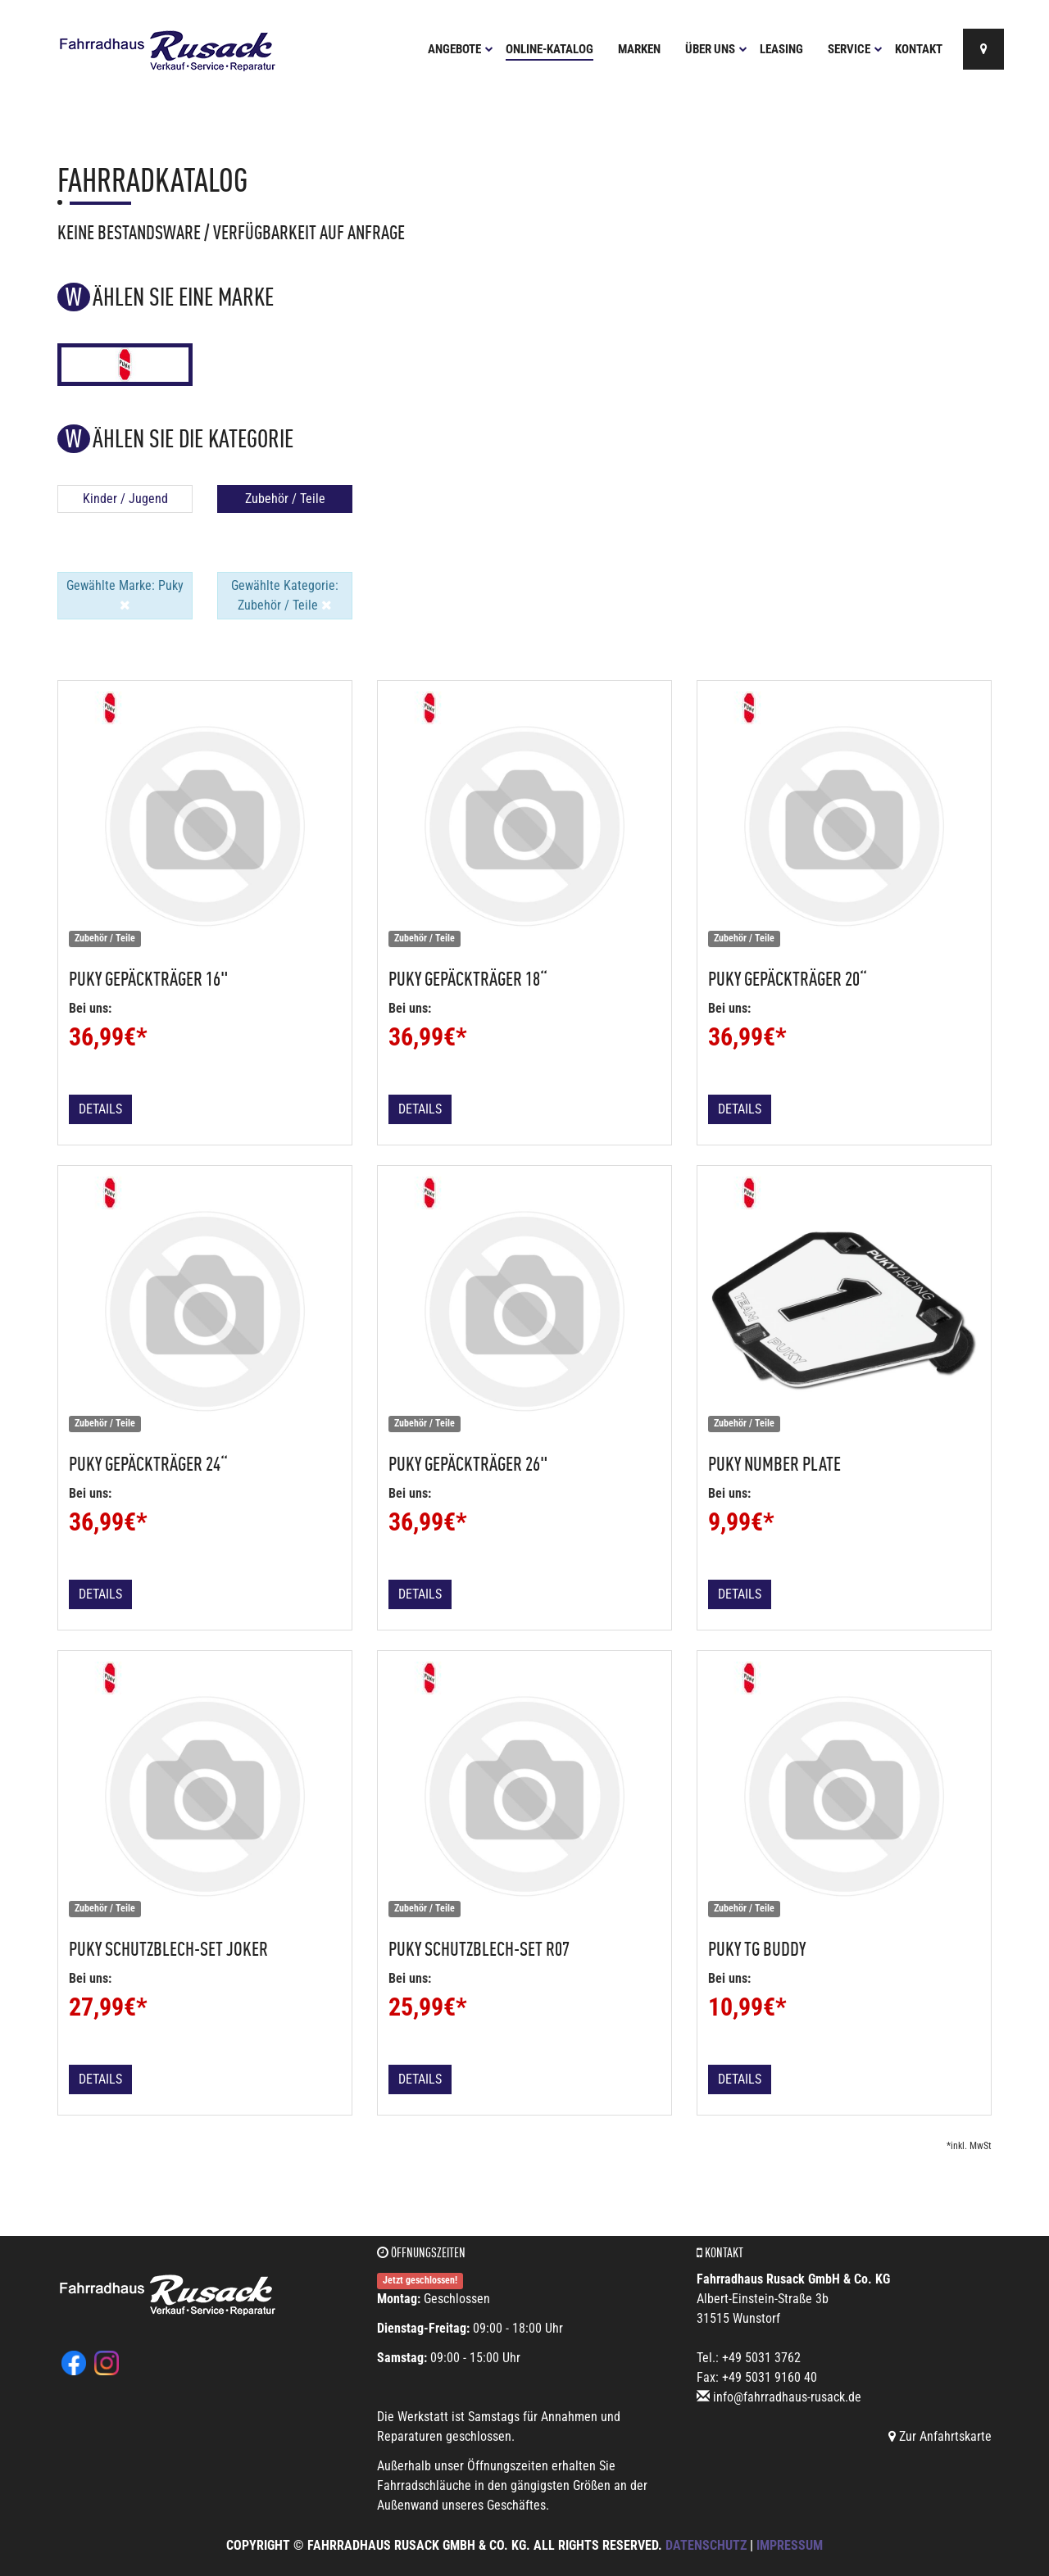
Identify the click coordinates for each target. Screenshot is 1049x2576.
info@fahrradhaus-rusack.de (787, 2397)
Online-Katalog (549, 49)
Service (855, 49)
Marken (639, 49)
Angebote (460, 49)
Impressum (789, 2545)
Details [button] (100, 1109)
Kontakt (918, 49)
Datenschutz (706, 2545)
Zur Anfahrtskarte (940, 2436)
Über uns (716, 49)
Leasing (781, 49)
